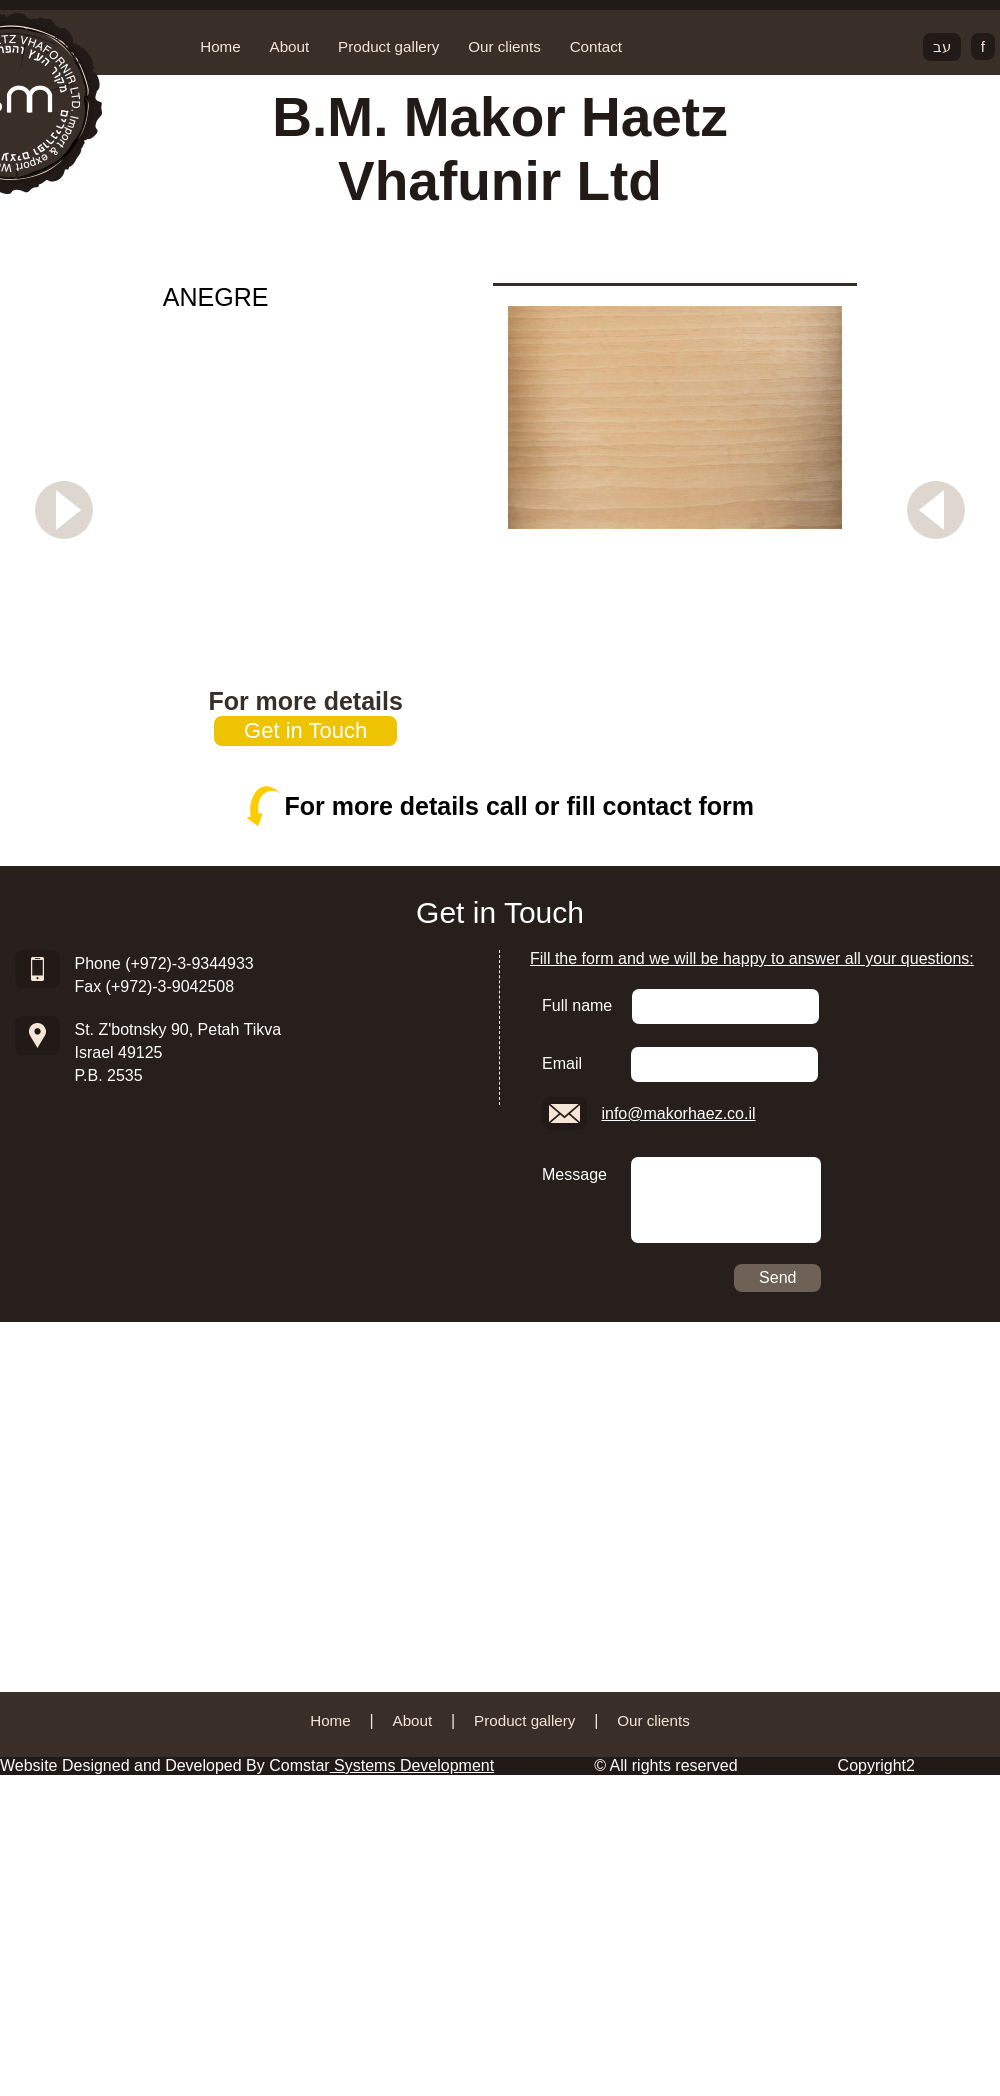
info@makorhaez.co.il (678, 1113)
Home (220, 46)
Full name (577, 1005)
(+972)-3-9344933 (189, 963)
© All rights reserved (665, 1765)
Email (562, 1063)
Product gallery (388, 46)
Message (574, 1174)
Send (777, 1277)
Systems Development (412, 1765)
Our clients (504, 46)
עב (942, 46)
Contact (596, 46)
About (290, 46)
